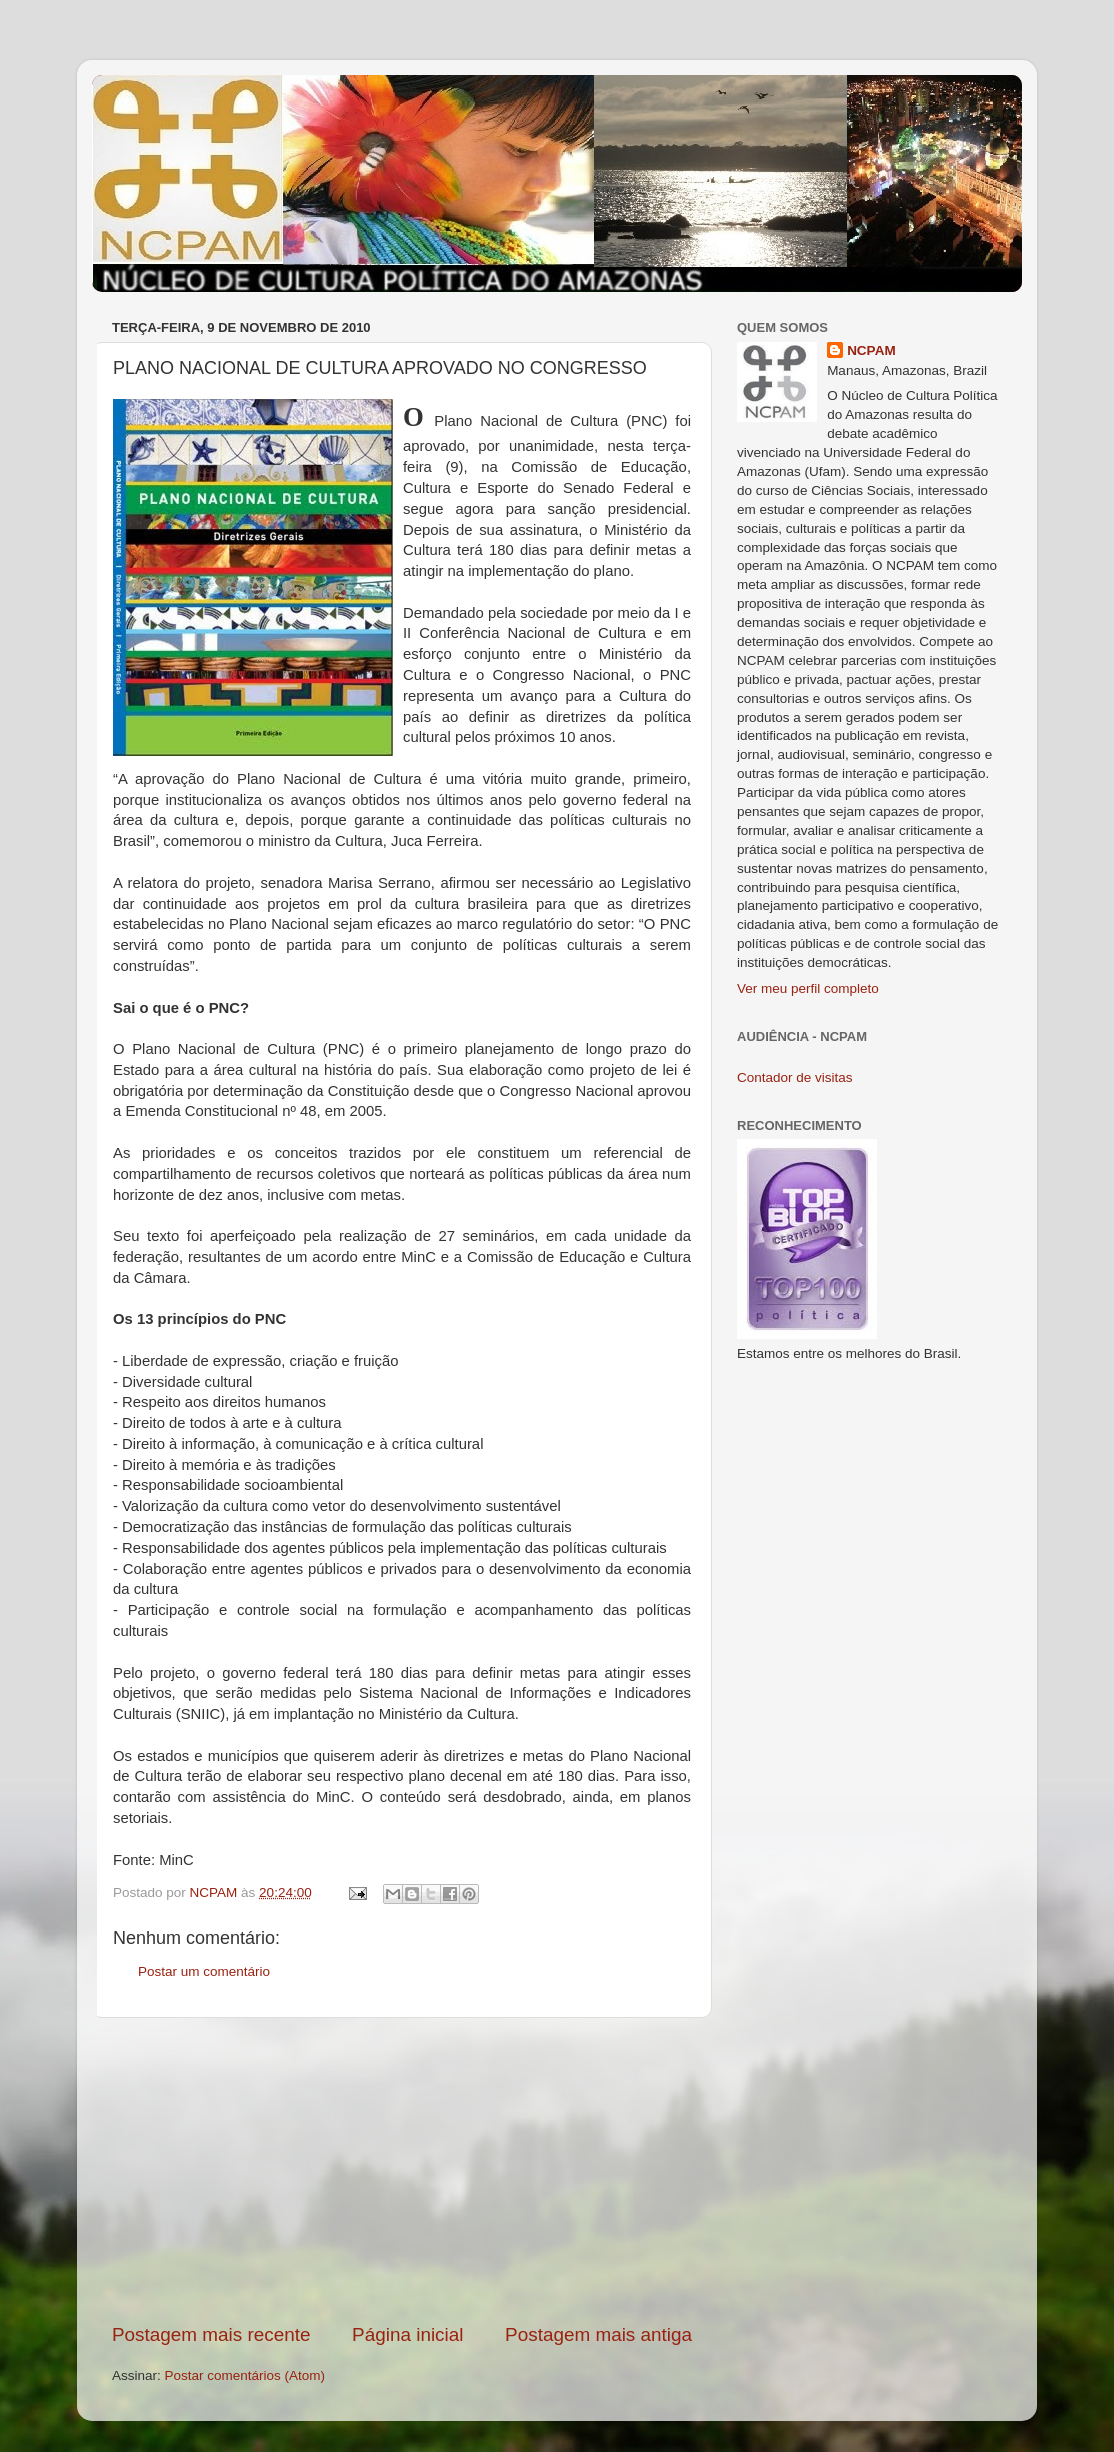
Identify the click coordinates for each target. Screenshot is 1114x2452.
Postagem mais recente (211, 2334)
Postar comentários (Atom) (245, 2375)
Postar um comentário (204, 1971)
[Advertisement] (402, 2170)
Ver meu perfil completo (808, 988)
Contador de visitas (795, 1077)
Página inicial (407, 2334)
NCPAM (871, 350)
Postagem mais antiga (598, 2334)
